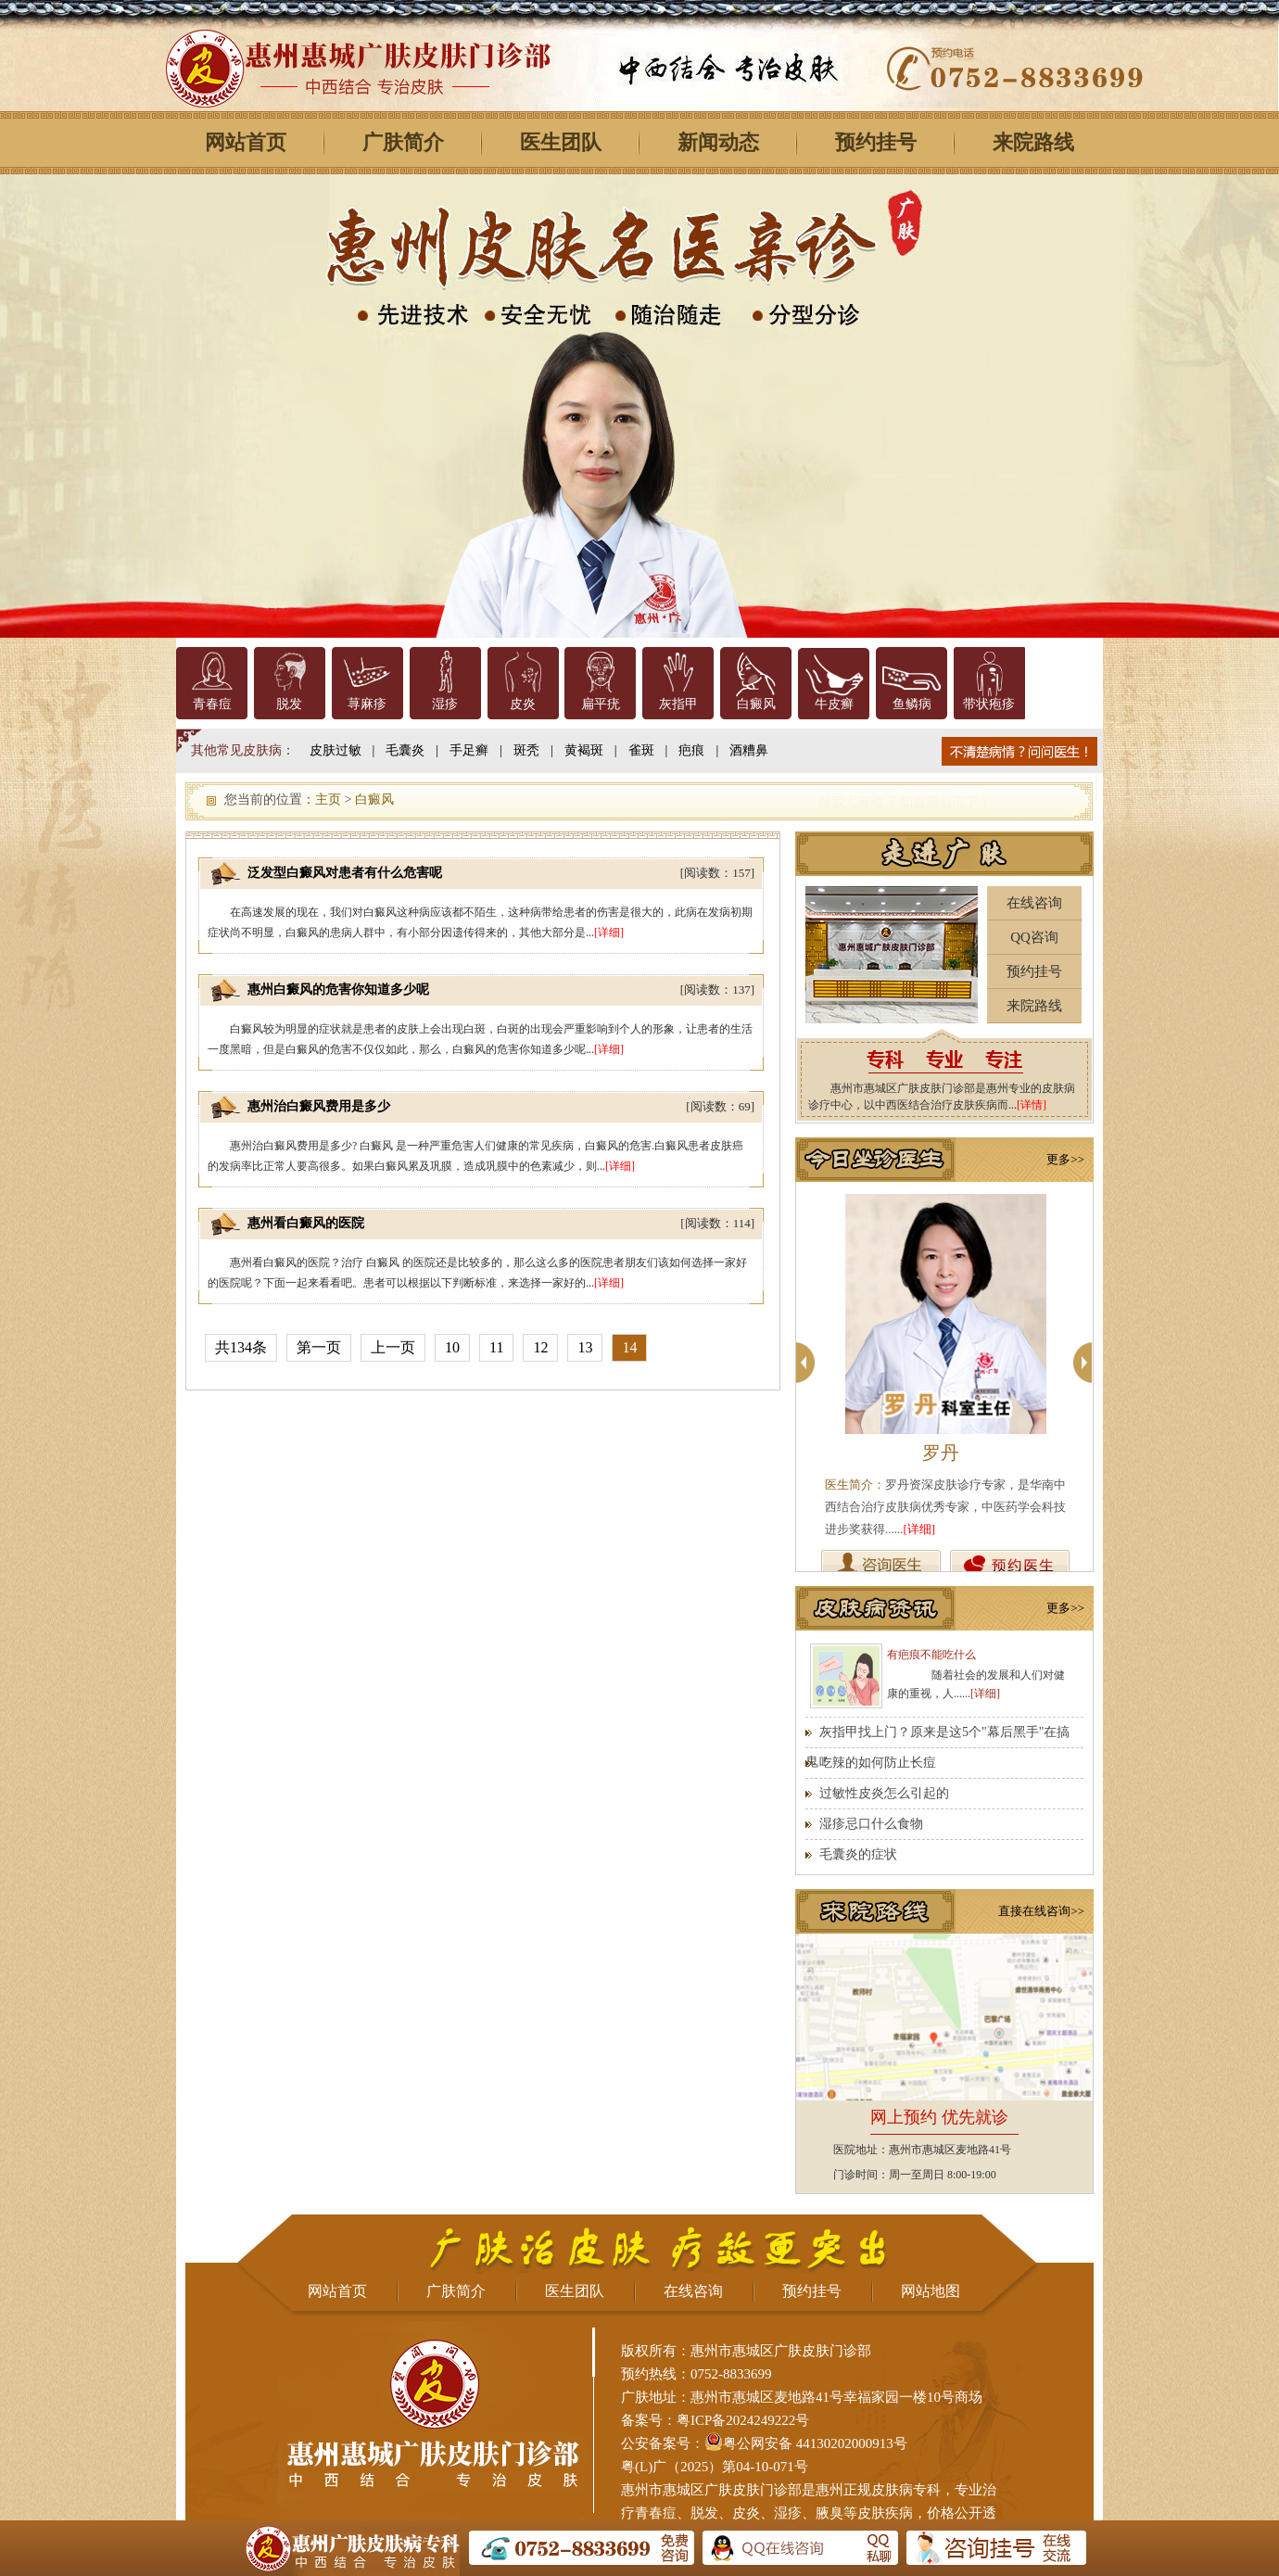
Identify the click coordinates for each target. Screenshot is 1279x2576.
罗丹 (940, 1452)
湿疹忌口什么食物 (871, 1824)
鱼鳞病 (912, 704)
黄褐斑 (583, 750)
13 (584, 1347)
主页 (328, 799)
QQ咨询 (1034, 937)
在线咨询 (1034, 902)
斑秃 (526, 750)
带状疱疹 (989, 704)
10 (452, 1347)
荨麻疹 (367, 704)
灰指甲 (678, 704)
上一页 (393, 1347)
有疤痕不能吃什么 (931, 1654)
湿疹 (445, 704)
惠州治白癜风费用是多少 (318, 1106)
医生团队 (561, 142)
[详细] (609, 932)
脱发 (289, 704)
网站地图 (930, 2291)
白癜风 (756, 704)
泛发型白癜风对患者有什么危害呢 (344, 873)
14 (629, 1347)
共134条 (241, 1347)
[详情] (1031, 1104)
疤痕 (691, 750)
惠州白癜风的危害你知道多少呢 (338, 989)
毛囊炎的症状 (858, 1854)
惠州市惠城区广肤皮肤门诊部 (711, 2489)
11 (496, 1347)
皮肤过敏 (335, 750)
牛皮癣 (834, 704)
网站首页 (245, 142)
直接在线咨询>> (1041, 1911)
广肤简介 (403, 142)
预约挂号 (876, 142)
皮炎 (523, 704)
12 (540, 1347)
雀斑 (641, 750)
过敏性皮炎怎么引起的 (884, 1793)
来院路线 (1033, 142)
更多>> (1065, 1159)
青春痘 (212, 704)
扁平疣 (600, 704)
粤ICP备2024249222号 (743, 2420)
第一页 (319, 1347)
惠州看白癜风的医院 (305, 1223)
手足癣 (469, 750)
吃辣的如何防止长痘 (877, 1763)
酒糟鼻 (748, 750)
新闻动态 (718, 142)
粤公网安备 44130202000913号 (815, 2443)
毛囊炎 (405, 750)
